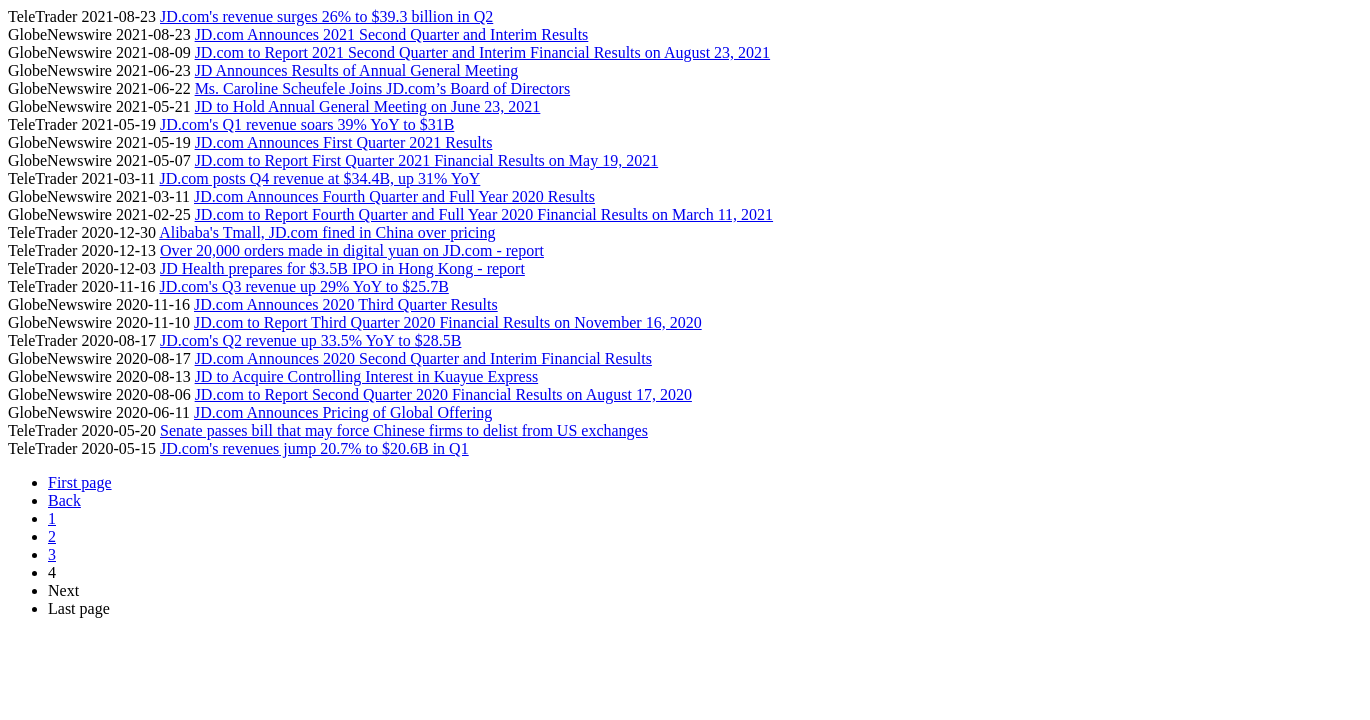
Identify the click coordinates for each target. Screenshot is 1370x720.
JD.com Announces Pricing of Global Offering (343, 412)
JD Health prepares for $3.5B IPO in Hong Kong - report (342, 268)
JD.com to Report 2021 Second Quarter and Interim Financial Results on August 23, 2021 (482, 52)
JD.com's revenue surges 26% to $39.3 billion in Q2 (326, 16)
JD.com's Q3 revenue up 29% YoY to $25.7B (303, 286)
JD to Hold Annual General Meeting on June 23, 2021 (368, 106)
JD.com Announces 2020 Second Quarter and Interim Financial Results (423, 358)
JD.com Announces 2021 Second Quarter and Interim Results (392, 34)
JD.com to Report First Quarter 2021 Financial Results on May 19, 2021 (427, 160)
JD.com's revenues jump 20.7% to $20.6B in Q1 (314, 448)
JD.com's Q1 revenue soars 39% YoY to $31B (307, 124)
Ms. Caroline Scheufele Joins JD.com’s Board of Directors (382, 88)
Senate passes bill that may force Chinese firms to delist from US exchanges (404, 430)
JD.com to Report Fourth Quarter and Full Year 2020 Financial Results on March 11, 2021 (484, 214)
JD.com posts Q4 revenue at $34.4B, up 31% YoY (319, 178)
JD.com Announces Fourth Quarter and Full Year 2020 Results (394, 196)
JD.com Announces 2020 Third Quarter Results (346, 304)
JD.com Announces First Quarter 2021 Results (344, 142)
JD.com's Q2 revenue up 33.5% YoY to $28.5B (310, 340)
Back (64, 500)
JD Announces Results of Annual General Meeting (357, 70)
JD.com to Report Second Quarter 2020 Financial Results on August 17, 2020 (443, 394)
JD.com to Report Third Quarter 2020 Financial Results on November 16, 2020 (448, 322)
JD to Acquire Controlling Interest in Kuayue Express (367, 376)
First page (80, 482)
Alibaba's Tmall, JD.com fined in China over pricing (327, 232)
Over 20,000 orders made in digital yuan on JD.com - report (352, 250)
